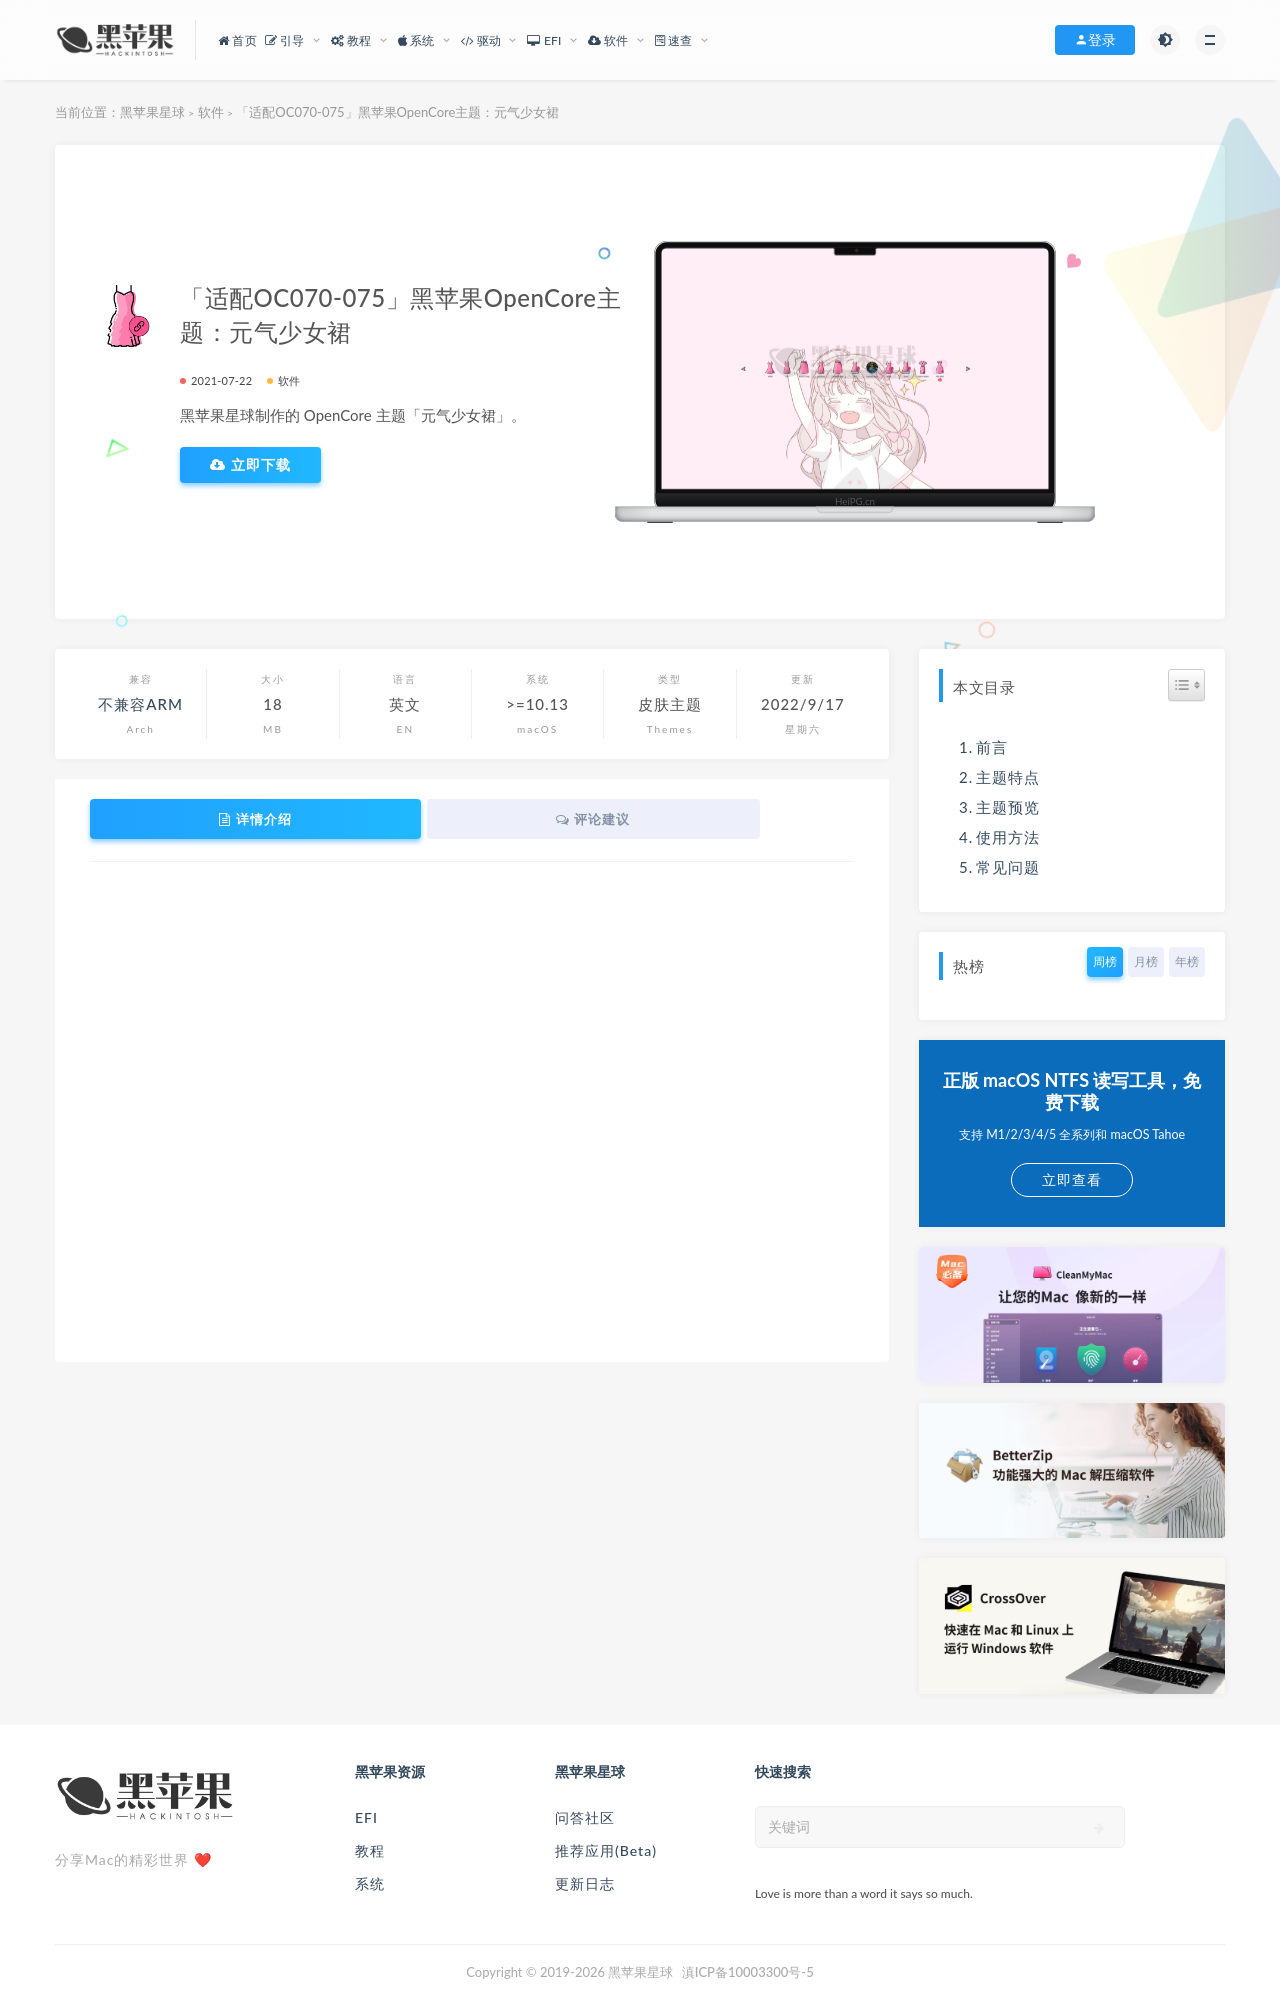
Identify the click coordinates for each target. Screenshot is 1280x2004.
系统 (370, 1883)
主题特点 (1008, 777)
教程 (370, 1850)
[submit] (1099, 1828)
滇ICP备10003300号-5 (748, 1972)
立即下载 (250, 465)
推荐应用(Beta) (606, 1850)
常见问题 (1008, 867)
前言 (992, 747)
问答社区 (585, 1817)
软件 (211, 112)
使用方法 (1008, 837)
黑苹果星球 (152, 112)
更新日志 (585, 1883)
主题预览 (1008, 807)
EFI (366, 1817)
